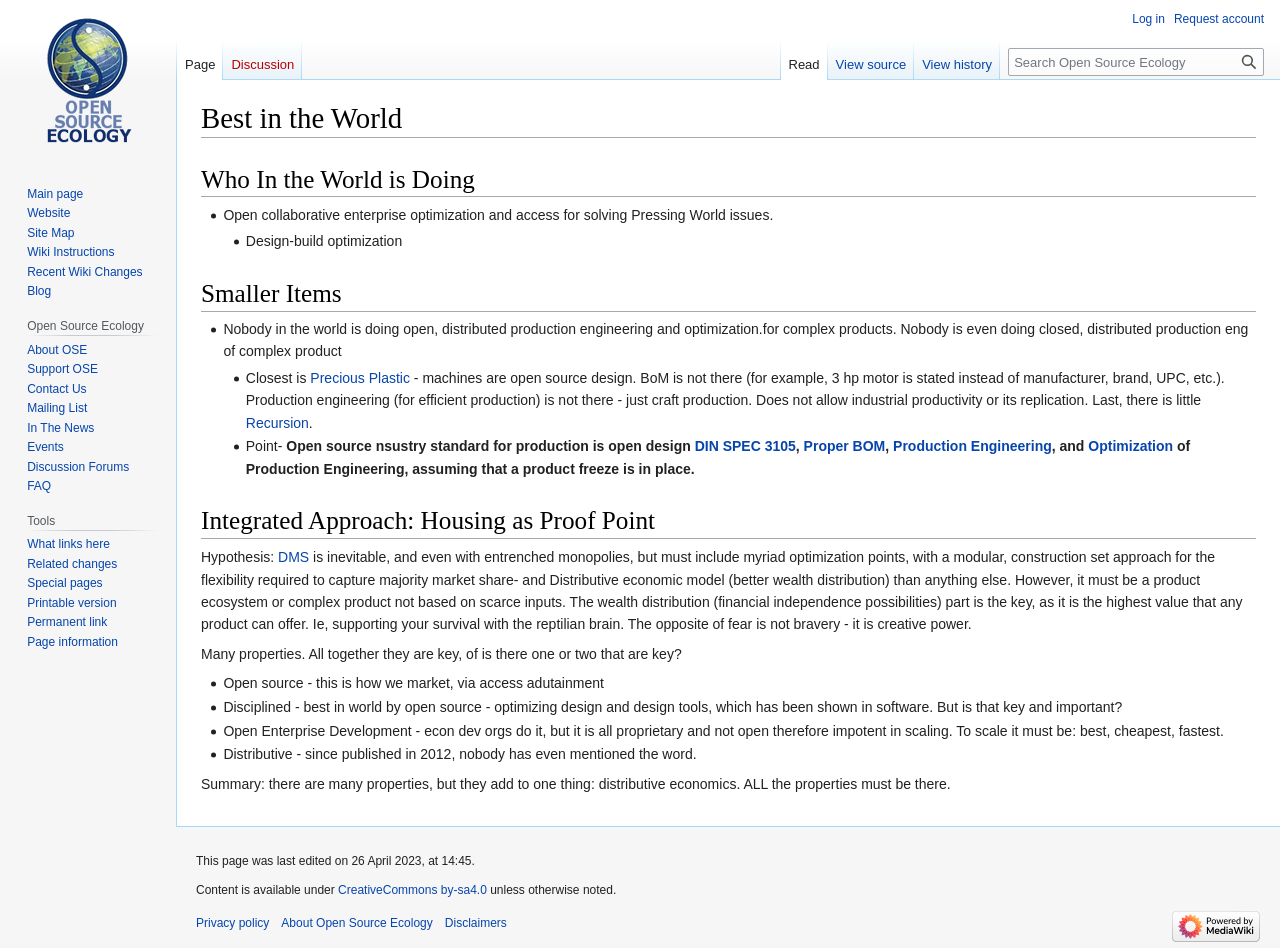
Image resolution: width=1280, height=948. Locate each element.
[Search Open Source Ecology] (1136, 62)
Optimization (1130, 446)
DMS (293, 557)
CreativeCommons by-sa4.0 (412, 890)
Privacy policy (232, 923)
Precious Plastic (360, 378)
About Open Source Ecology (356, 923)
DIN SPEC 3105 (745, 446)
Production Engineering (972, 446)
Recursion (277, 423)
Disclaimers (476, 923)
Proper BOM (845, 446)
